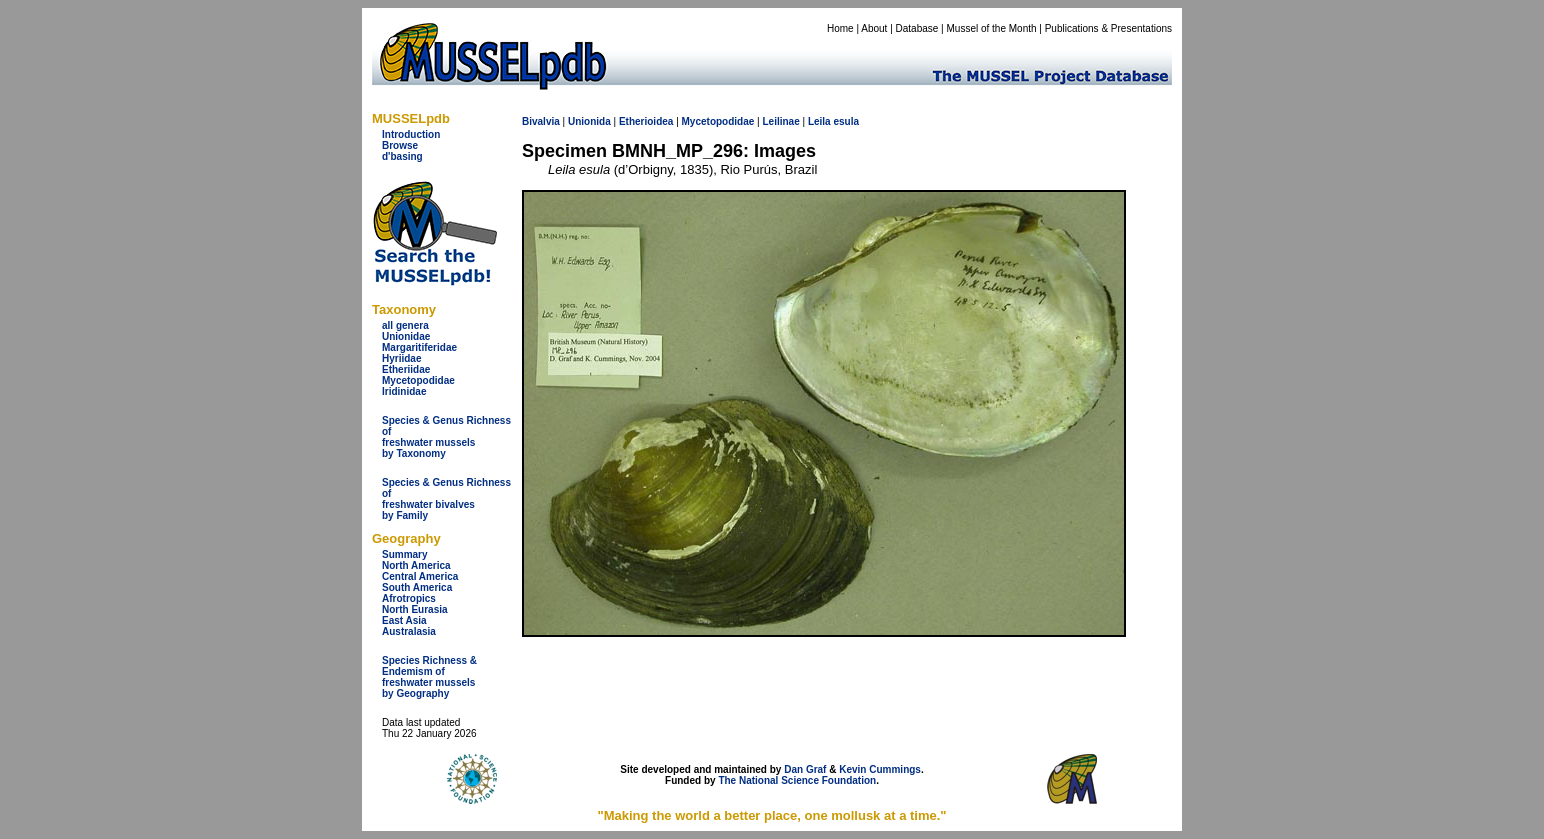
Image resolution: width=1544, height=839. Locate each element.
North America (416, 565)
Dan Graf (805, 769)
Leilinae (780, 121)
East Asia (404, 620)
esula (846, 121)
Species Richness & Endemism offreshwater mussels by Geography (429, 677)
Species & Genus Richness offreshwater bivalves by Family (446, 499)
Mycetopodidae (418, 380)
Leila (819, 121)
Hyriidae (401, 358)
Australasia (409, 631)
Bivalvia (541, 121)
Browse (400, 145)
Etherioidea (646, 121)
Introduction (411, 134)
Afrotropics (409, 598)
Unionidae (406, 336)
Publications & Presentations (1108, 28)
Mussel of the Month (992, 28)
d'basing (402, 156)
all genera (405, 325)
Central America (420, 576)
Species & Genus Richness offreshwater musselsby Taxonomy (446, 437)
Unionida (589, 121)
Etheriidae (406, 369)
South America (417, 587)
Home (840, 28)
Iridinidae (404, 391)
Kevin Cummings (880, 769)
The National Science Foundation (797, 780)
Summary (405, 554)
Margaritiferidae (419, 347)
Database (917, 28)
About (874, 28)
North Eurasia (415, 609)
